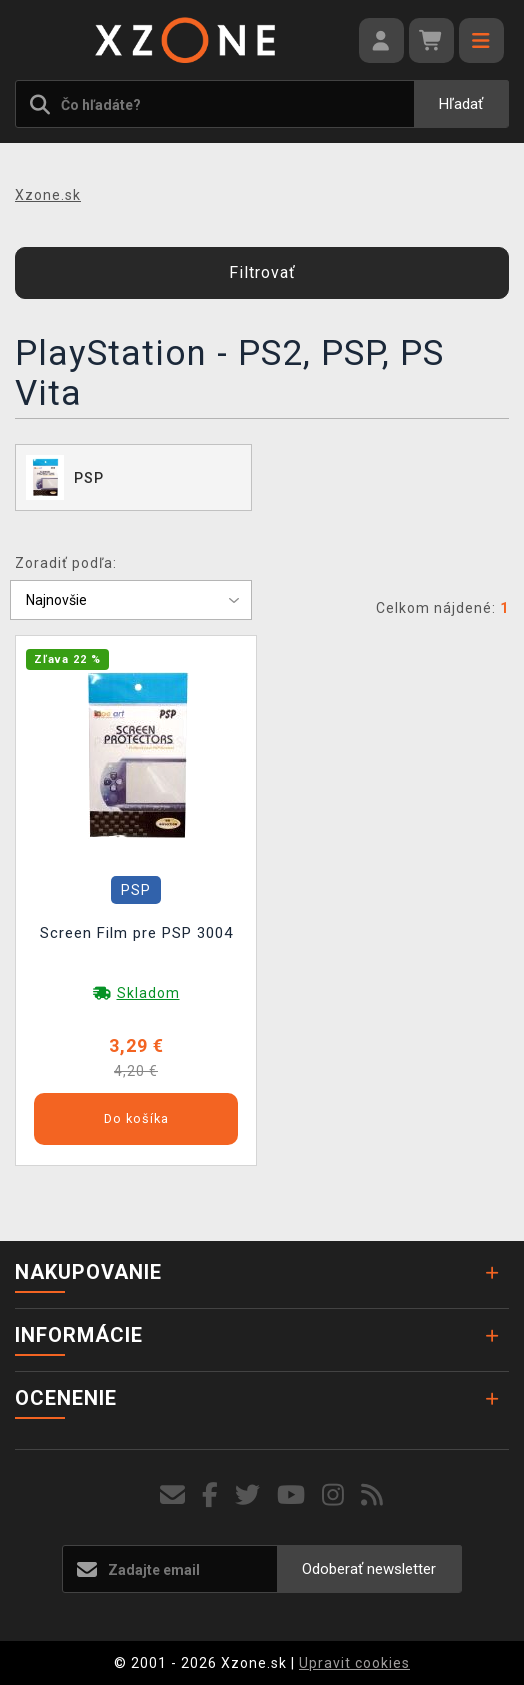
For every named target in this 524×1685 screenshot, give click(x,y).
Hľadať (461, 104)
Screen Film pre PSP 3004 (136, 933)
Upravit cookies (354, 1663)
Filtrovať (262, 272)
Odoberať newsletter (369, 1569)
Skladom (148, 993)
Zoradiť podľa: (66, 563)
